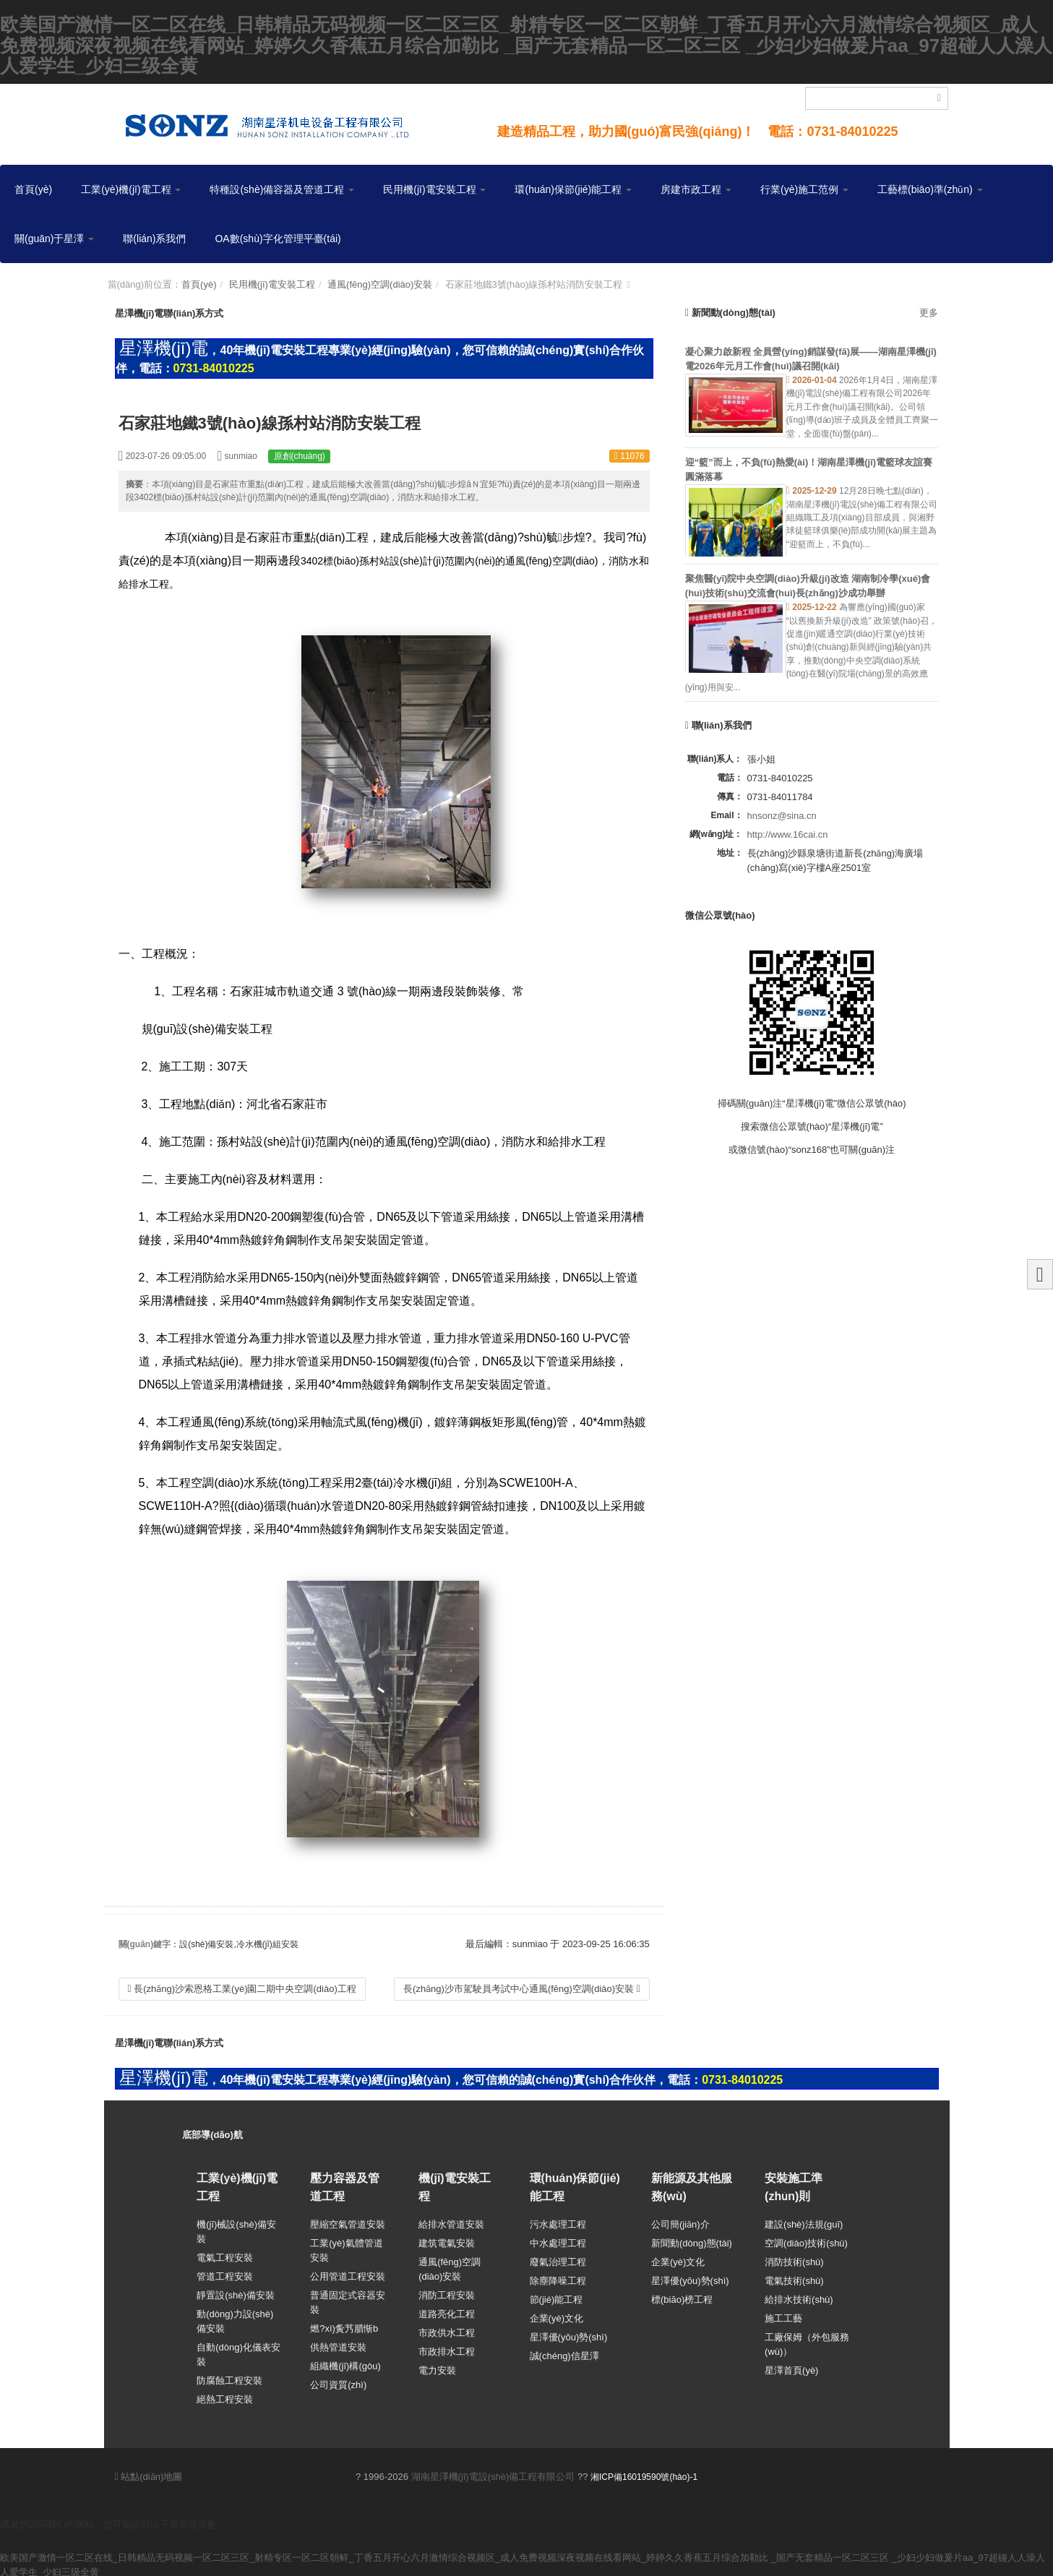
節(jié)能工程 (556, 2296)
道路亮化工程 (446, 2310)
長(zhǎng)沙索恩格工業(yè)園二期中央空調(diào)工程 (242, 1988)
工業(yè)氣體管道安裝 (346, 2246)
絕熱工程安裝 (225, 2395)
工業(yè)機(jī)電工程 (131, 189)
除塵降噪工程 (558, 2277)
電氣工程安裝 (225, 2254)
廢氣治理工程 (558, 2258)
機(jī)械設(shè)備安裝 (236, 2228)
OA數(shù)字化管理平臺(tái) (277, 238)
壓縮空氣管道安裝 (347, 2220)
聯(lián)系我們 (154, 238)
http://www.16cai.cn (787, 834)
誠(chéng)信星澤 (564, 2352)
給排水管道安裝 (451, 2220)
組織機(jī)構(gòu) (345, 2362)
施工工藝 (783, 2314)
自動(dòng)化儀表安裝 (238, 2351)
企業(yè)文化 (556, 2314)
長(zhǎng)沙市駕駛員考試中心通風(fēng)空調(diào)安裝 (521, 1988)
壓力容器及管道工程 (344, 2187)
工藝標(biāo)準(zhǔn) (930, 189)
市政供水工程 (446, 2329)
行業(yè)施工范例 (804, 189)
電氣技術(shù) (794, 2277)
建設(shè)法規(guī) (804, 2220)
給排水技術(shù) (799, 2296)
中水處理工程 (558, 2239)
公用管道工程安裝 (347, 2272)
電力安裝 (437, 2366)
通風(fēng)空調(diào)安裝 (379, 284)
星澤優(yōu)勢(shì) (569, 2333)
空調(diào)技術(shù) (806, 2239)
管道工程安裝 (225, 2272)
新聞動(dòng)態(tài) (691, 2239)
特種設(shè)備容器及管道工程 (282, 189)
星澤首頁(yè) (791, 2366)
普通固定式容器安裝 (347, 2298)
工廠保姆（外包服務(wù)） (807, 2340)
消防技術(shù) (794, 2258)
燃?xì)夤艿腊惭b (344, 2324)
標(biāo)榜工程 (682, 2296)
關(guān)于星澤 (54, 238)
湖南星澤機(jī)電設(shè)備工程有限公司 (493, 2473)
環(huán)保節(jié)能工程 (573, 189)
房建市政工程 (696, 189)
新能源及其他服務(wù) (691, 2187)
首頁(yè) (33, 189)
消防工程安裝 (446, 2291)
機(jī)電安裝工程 (454, 2187)
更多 (928, 312)
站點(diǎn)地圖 (149, 2473)
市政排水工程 (446, 2348)
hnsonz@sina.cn (782, 815)
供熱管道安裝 (338, 2343)
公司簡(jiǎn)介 (680, 2220)
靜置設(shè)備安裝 (236, 2291)
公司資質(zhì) (338, 2381)
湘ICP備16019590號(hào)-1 (643, 2473)
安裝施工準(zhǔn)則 (793, 2187)
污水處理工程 (558, 2220)
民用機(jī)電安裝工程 (434, 189)
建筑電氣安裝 (446, 2239)
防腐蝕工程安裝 (229, 2376)
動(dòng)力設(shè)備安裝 (235, 2317)
